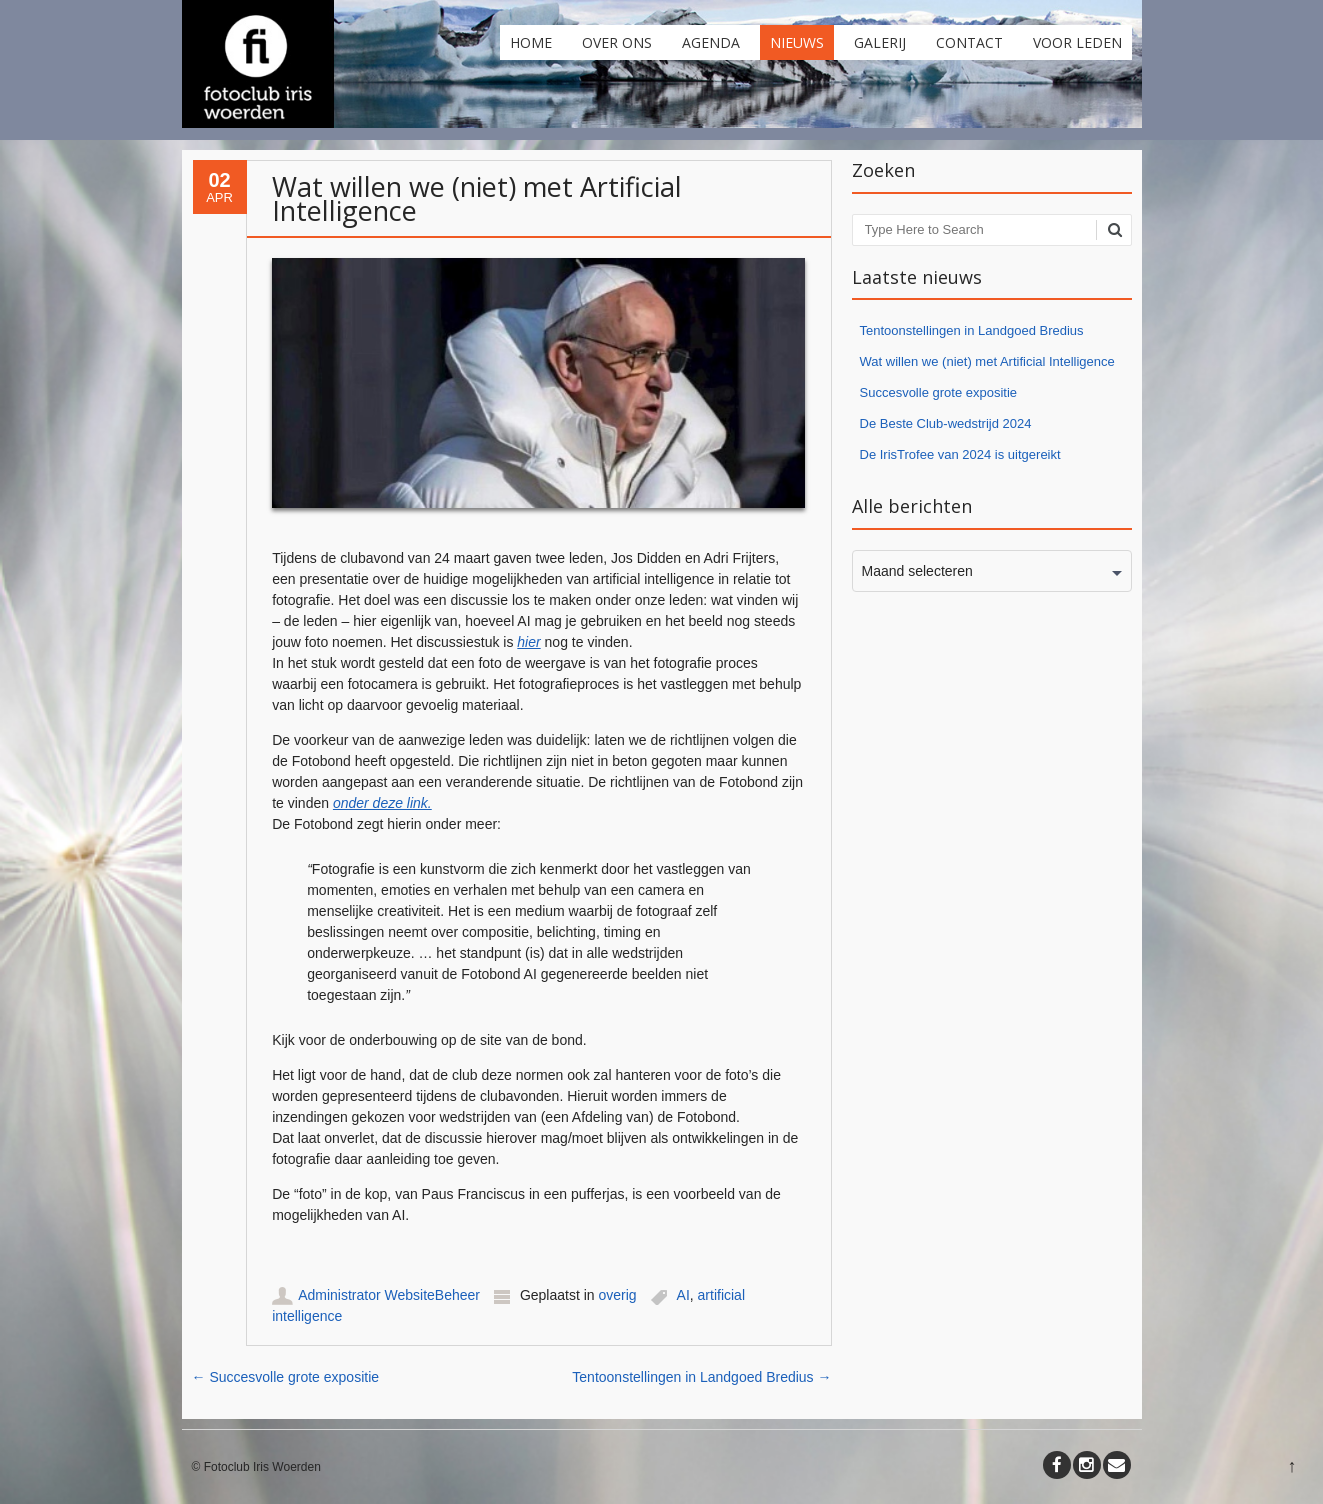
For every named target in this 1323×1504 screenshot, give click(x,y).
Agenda (711, 42)
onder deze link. (382, 803)
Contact (969, 42)
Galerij (880, 42)
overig (618, 1295)
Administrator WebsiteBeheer (389, 1295)
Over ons (617, 42)
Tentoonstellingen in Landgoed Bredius (701, 1377)
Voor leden (1077, 42)
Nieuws (797, 42)
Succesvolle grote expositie (286, 1377)
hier (528, 642)
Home (531, 42)
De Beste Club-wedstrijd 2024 (946, 423)
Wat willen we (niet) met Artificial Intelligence (987, 361)
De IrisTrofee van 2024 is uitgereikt (960, 454)
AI (683, 1295)
